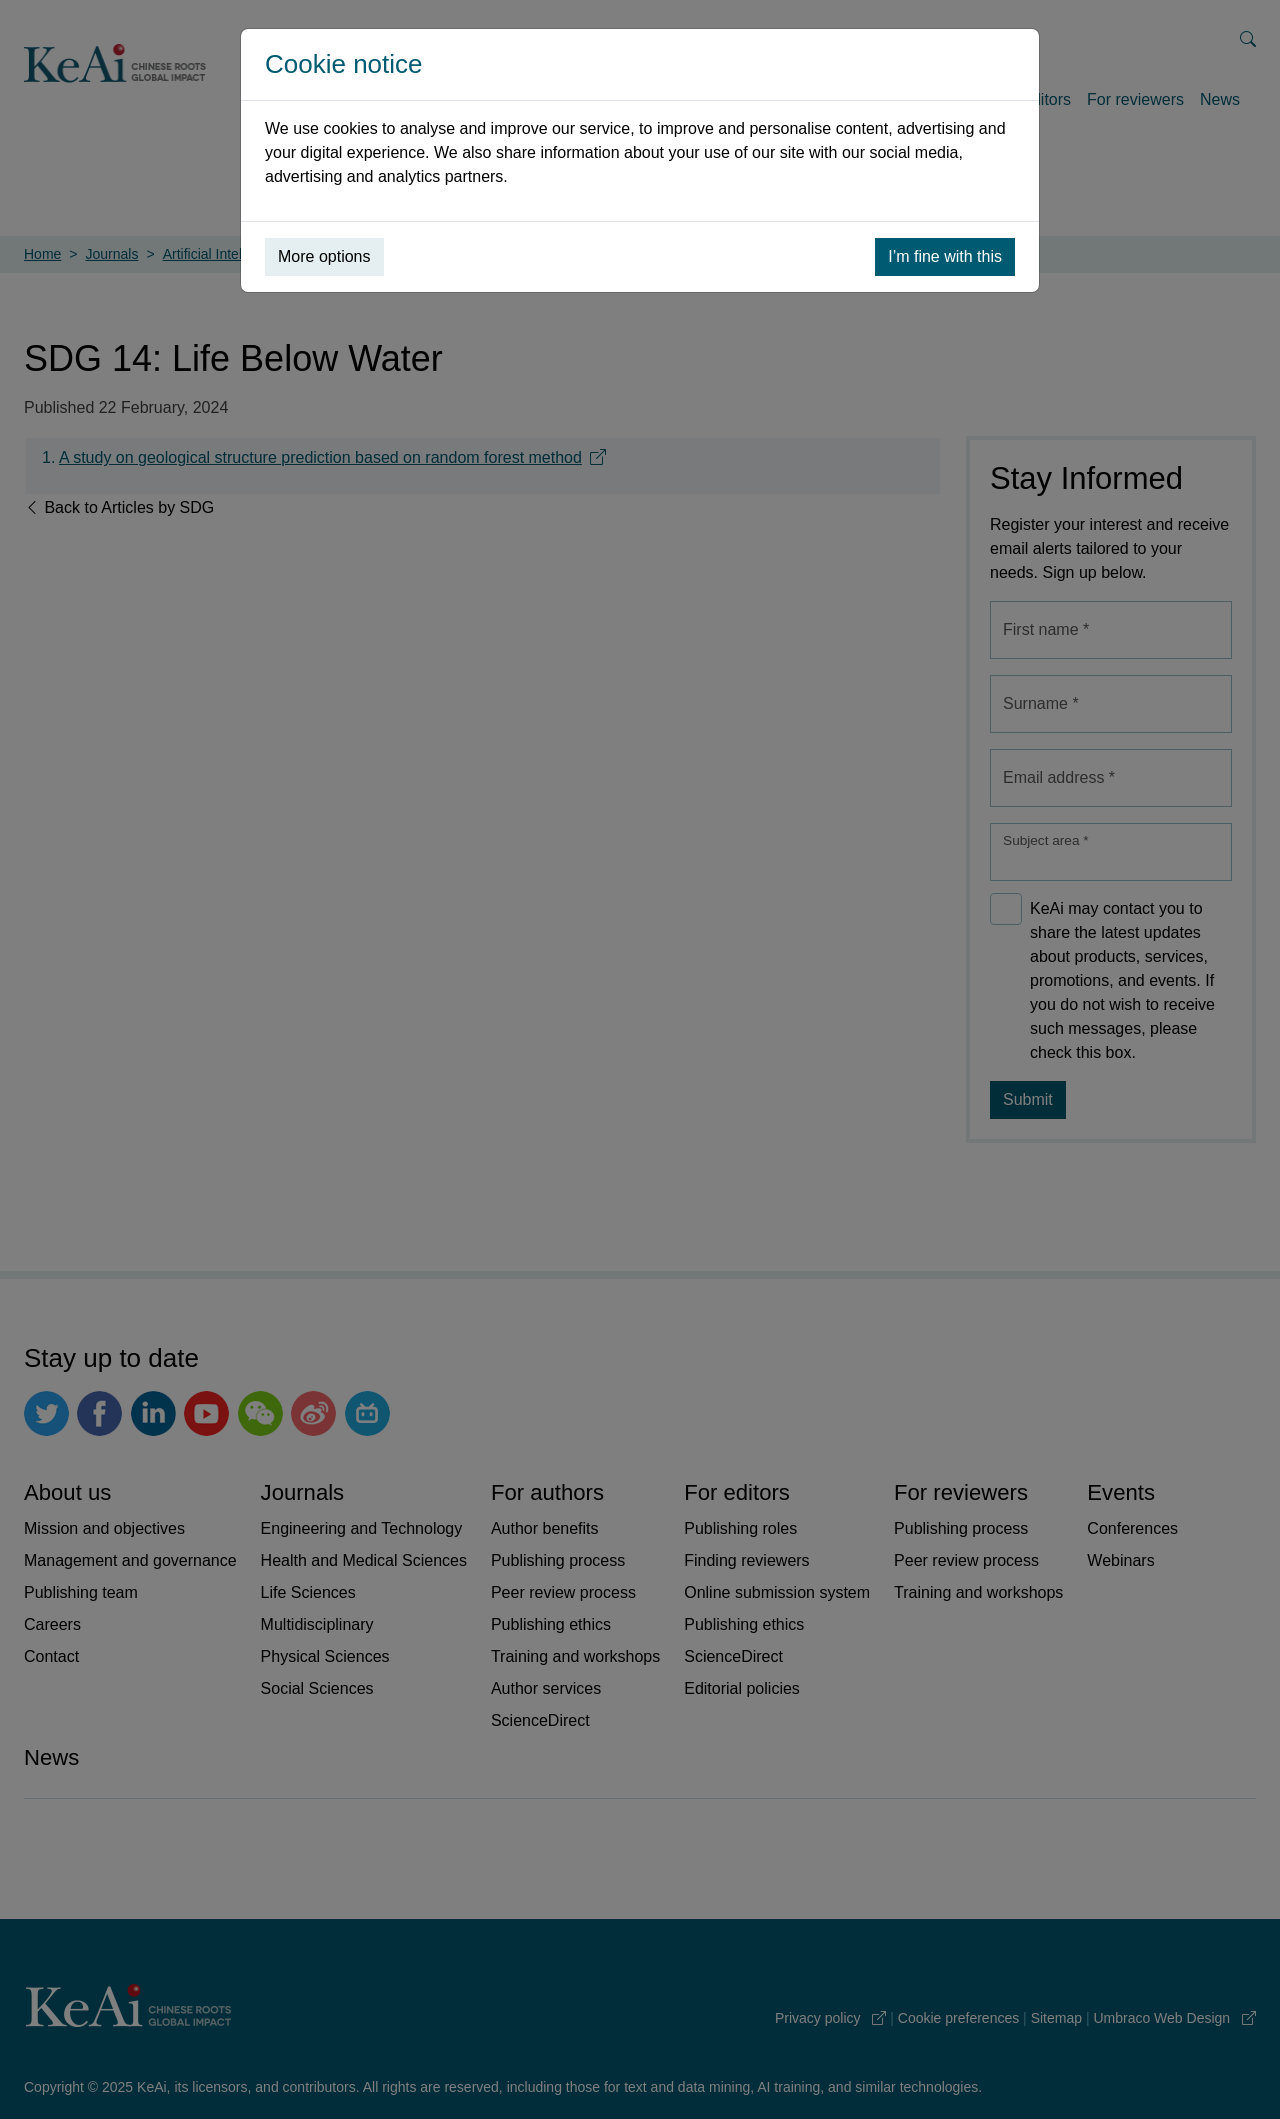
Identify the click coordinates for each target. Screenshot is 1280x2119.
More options (324, 256)
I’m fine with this (945, 256)
